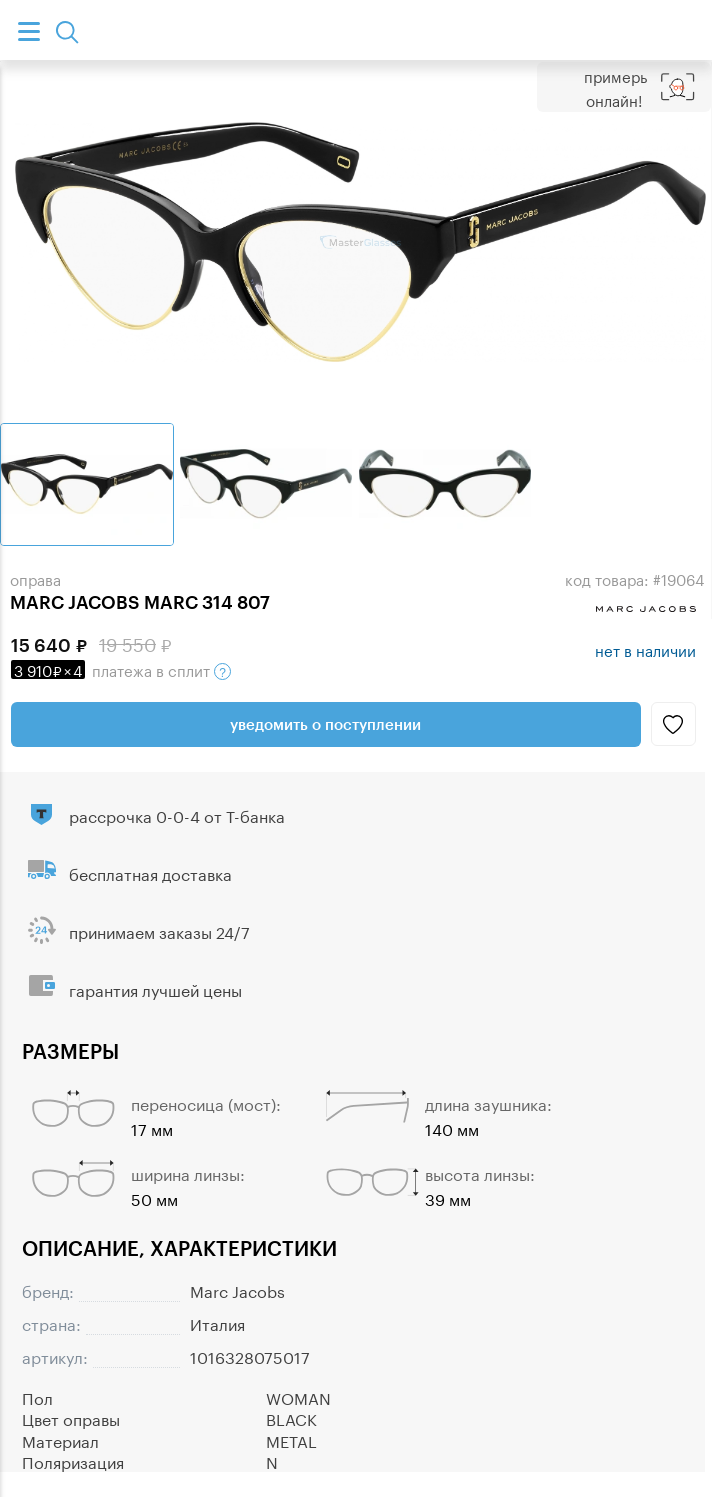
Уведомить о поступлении (325, 724)
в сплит (121, 669)
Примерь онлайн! (615, 87)
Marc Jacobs (237, 1289)
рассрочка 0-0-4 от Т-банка (177, 814)
